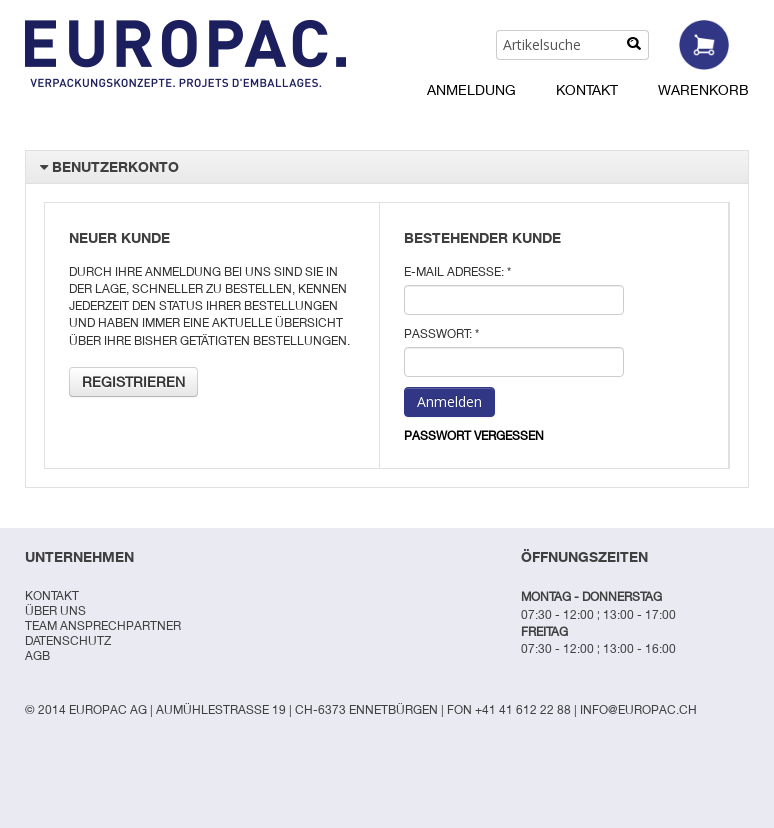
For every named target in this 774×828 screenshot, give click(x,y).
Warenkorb (703, 89)
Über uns (55, 610)
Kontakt (587, 89)
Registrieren (133, 381)
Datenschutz (68, 640)
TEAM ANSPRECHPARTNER (103, 625)
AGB (37, 655)
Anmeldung (471, 89)
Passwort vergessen (474, 435)
